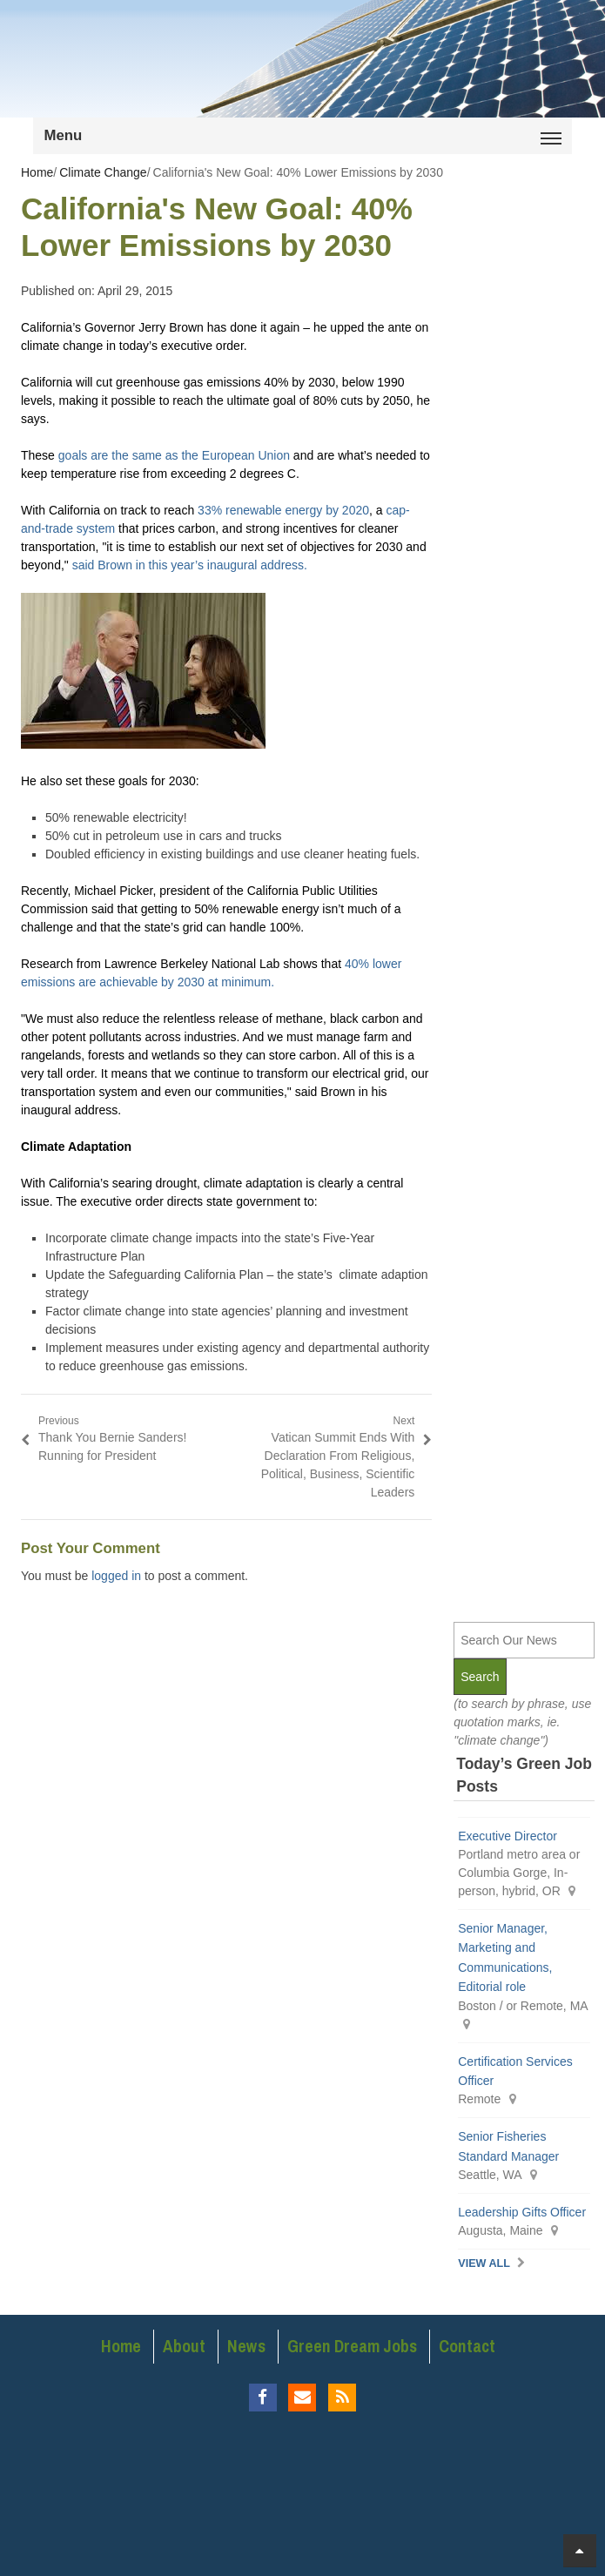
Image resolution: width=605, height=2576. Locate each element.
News (246, 2346)
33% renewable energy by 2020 (283, 510)
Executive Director (507, 1836)
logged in (116, 1576)
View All (484, 2263)
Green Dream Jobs (352, 2346)
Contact (467, 2346)
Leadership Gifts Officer (522, 2212)
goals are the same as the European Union (174, 455)
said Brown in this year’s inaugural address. (189, 565)
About (184, 2346)
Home (121, 2346)
